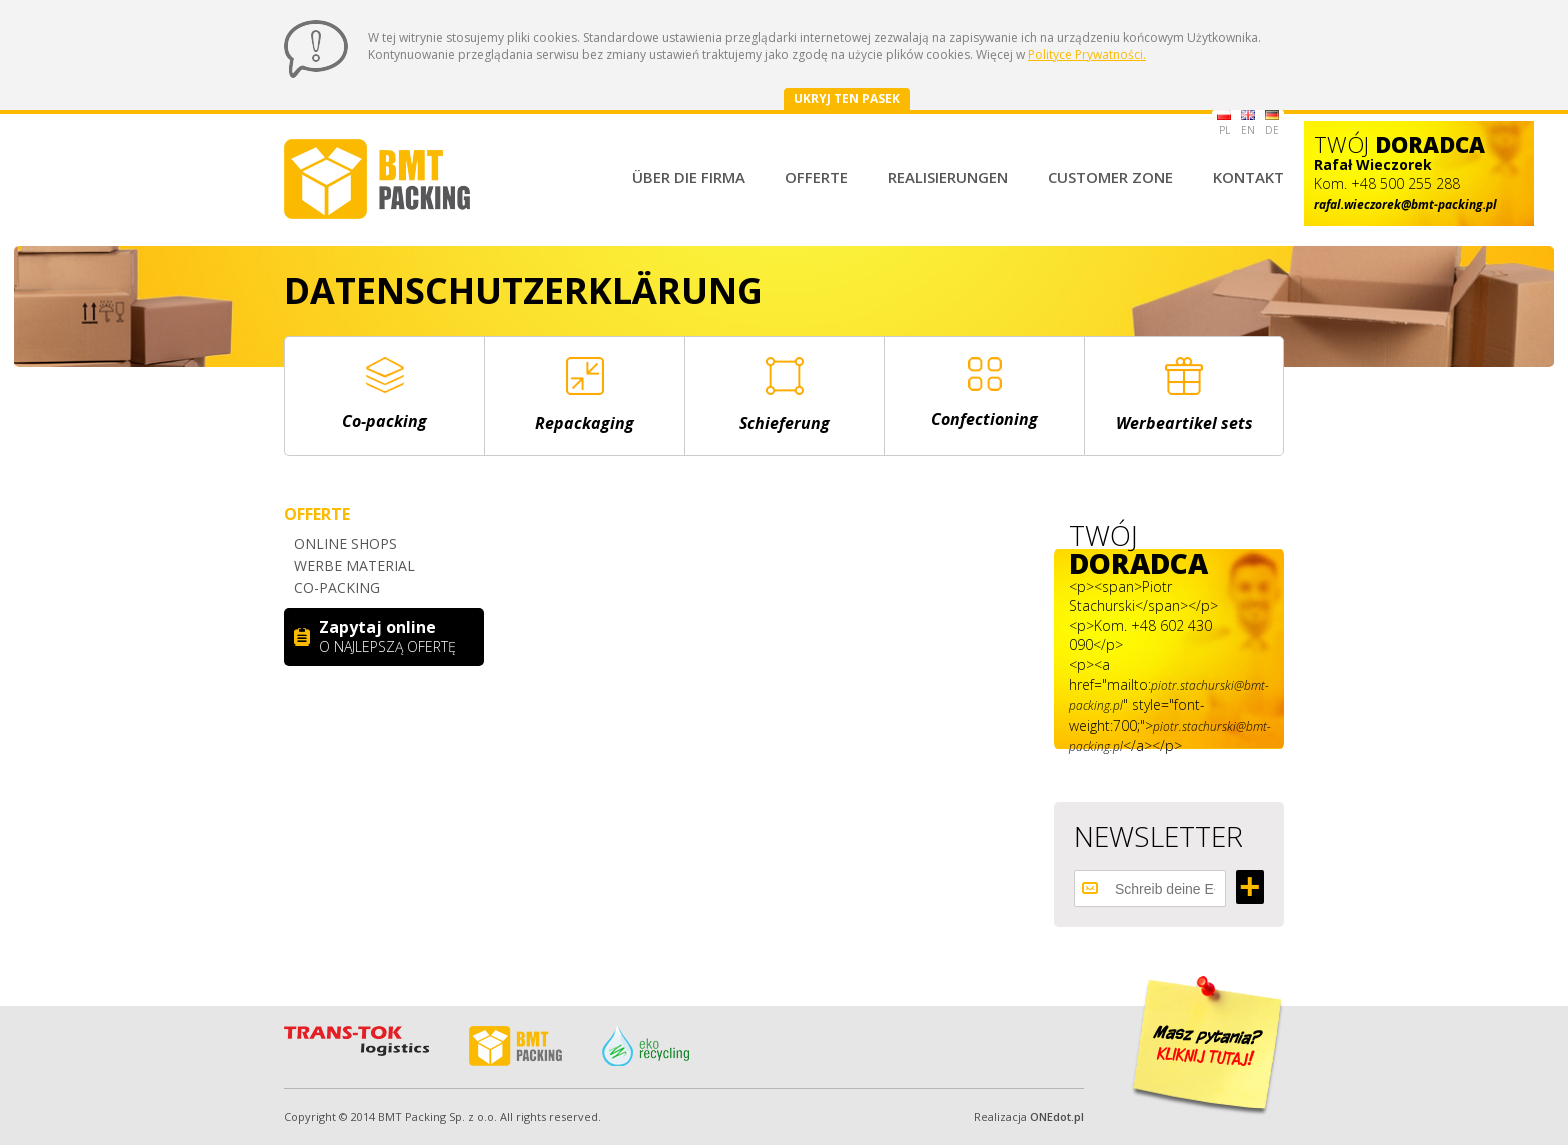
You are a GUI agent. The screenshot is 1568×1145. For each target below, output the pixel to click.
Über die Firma (688, 177)
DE (1272, 123)
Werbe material (354, 565)
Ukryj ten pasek (847, 98)
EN (1248, 123)
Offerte (816, 177)
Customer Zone (1110, 177)
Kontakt (1248, 177)
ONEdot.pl (1057, 1116)
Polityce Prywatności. (1087, 54)
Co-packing (337, 587)
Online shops (345, 543)
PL (1224, 123)
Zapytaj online (394, 636)
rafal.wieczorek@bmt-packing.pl (1405, 204)
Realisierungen (948, 177)
